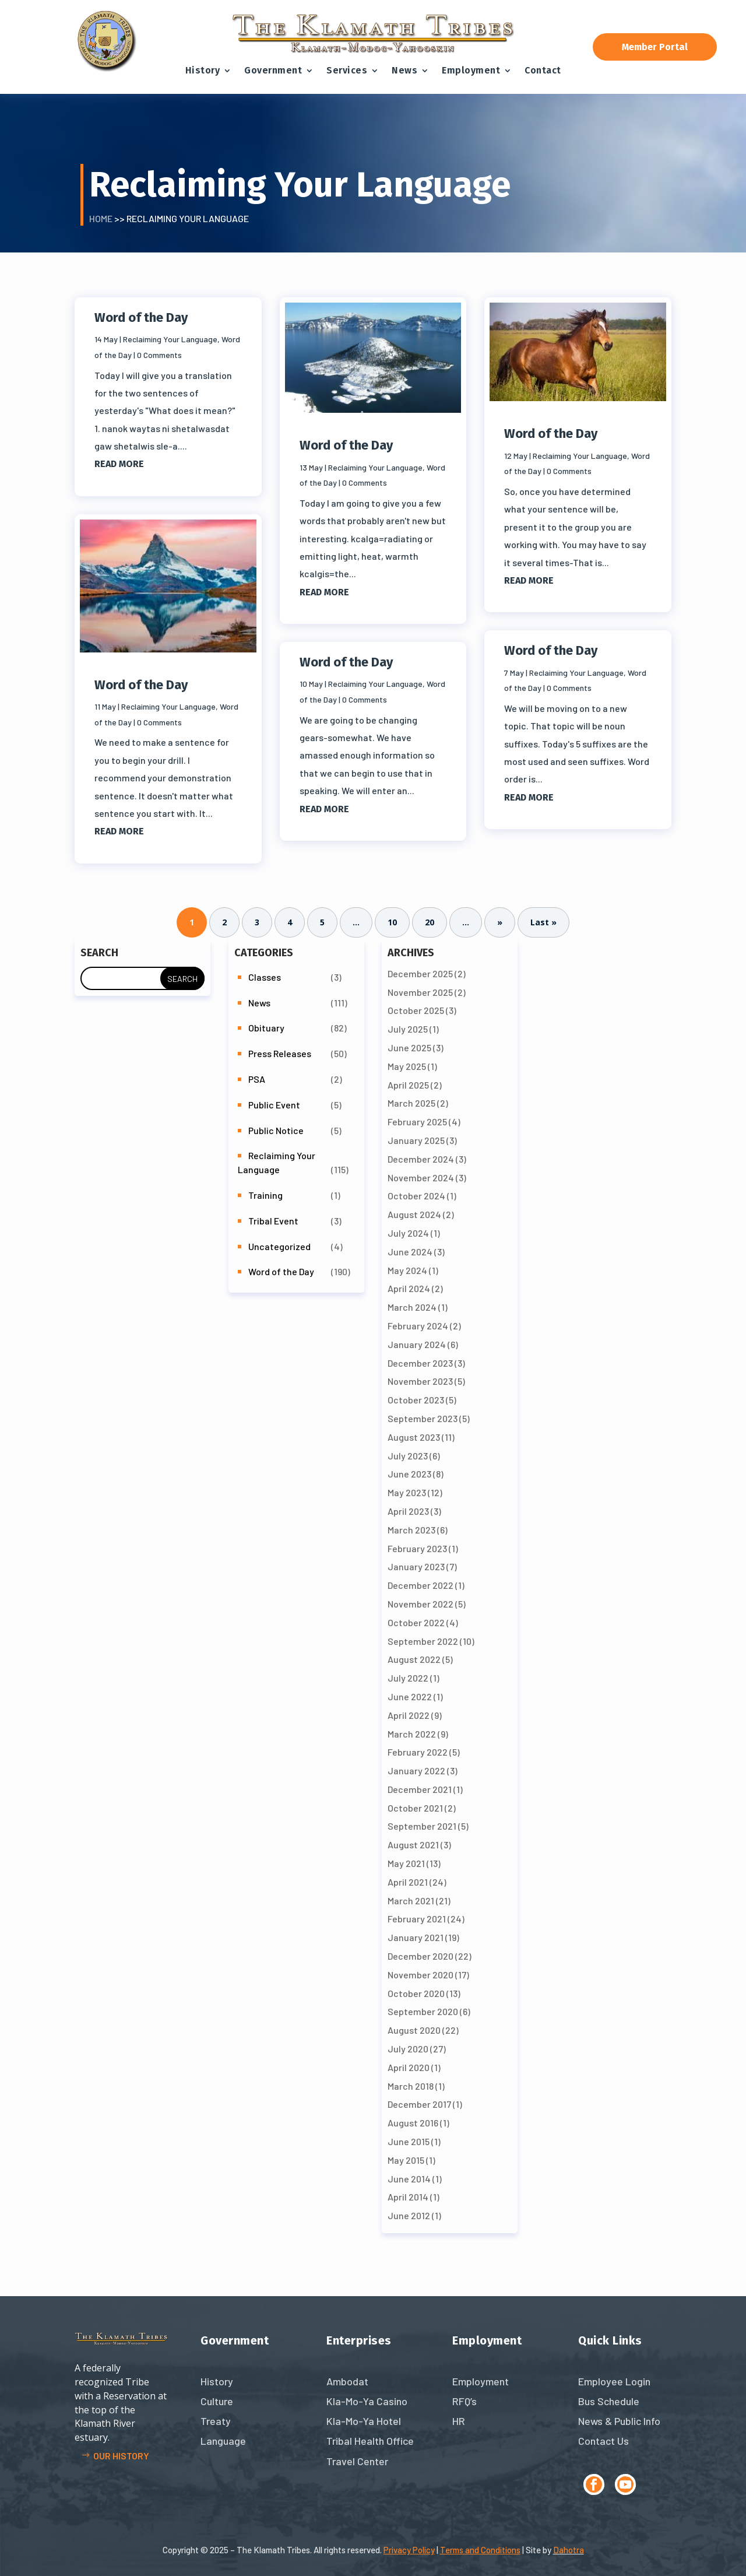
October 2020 (416, 1993)
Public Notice (276, 1130)
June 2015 (409, 2141)
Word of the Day (141, 317)
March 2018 (411, 2085)
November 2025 (420, 992)
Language (223, 2440)
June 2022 (410, 1696)
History (202, 70)
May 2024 (407, 1270)
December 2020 (420, 1955)
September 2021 (422, 1825)
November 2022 (420, 1603)
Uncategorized (279, 1246)
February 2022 (418, 1751)
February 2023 (417, 1548)
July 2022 (408, 1677)
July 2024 (408, 1232)
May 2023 (407, 1492)
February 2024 (418, 1325)
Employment (471, 70)
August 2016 (413, 2122)
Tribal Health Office (370, 2440)
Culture (216, 2401)
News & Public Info (619, 2420)
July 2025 (408, 1028)
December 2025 (420, 973)
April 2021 (408, 1881)
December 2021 (420, 1789)
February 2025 (417, 1121)
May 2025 (407, 1066)
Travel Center (357, 2461)
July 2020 (408, 2048)
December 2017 (419, 2104)
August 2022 (414, 1659)
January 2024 (417, 1344)
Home (100, 218)
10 (392, 922)
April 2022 (409, 1715)
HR (458, 2420)
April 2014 (408, 2196)
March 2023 (411, 1529)
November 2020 (420, 1974)
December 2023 (420, 1362)
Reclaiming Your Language (170, 339)
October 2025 (416, 1010)
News (404, 70)
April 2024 (409, 1288)
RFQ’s (464, 2401)
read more (119, 463)
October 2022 (416, 1622)
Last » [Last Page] (543, 922)
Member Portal (655, 46)
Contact (543, 70)
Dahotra (568, 2550)
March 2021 (411, 1900)
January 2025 (416, 1140)
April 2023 (408, 1511)
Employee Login (614, 2381)
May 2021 (406, 1863)
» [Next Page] (499, 922)
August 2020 (414, 2029)
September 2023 (423, 1418)
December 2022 (420, 1585)
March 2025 (411, 1102)
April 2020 (409, 2067)
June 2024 (410, 1251)
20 (429, 922)
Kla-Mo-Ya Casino (366, 2401)
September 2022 (423, 1641)
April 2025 (408, 1084)
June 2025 (409, 1047)
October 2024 (416, 1195)
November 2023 (420, 1381)
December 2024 (421, 1158)
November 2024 (421, 1177)
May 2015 (406, 2160)
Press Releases (279, 1053)
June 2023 (409, 1473)
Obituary (266, 1027)
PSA (256, 1079)
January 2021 (416, 1937)
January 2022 (416, 1770)
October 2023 (416, 1399)
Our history (121, 2455)
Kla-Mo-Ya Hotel (363, 2420)
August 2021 (413, 1844)
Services (346, 70)
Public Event (274, 1104)
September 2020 (423, 2011)
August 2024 (414, 1214)
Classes (264, 976)
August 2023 (414, 1437)
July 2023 (408, 1455)
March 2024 (412, 1306)
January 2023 (416, 1566)
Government (273, 70)
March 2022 (412, 1733)
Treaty (215, 2420)
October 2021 (415, 1807)
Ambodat (347, 2381)
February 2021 (417, 1918)
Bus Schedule (608, 2401)
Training (265, 1195)
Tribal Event (273, 1220)
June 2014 (409, 2178)
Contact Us (603, 2440)
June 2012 (409, 2215)
